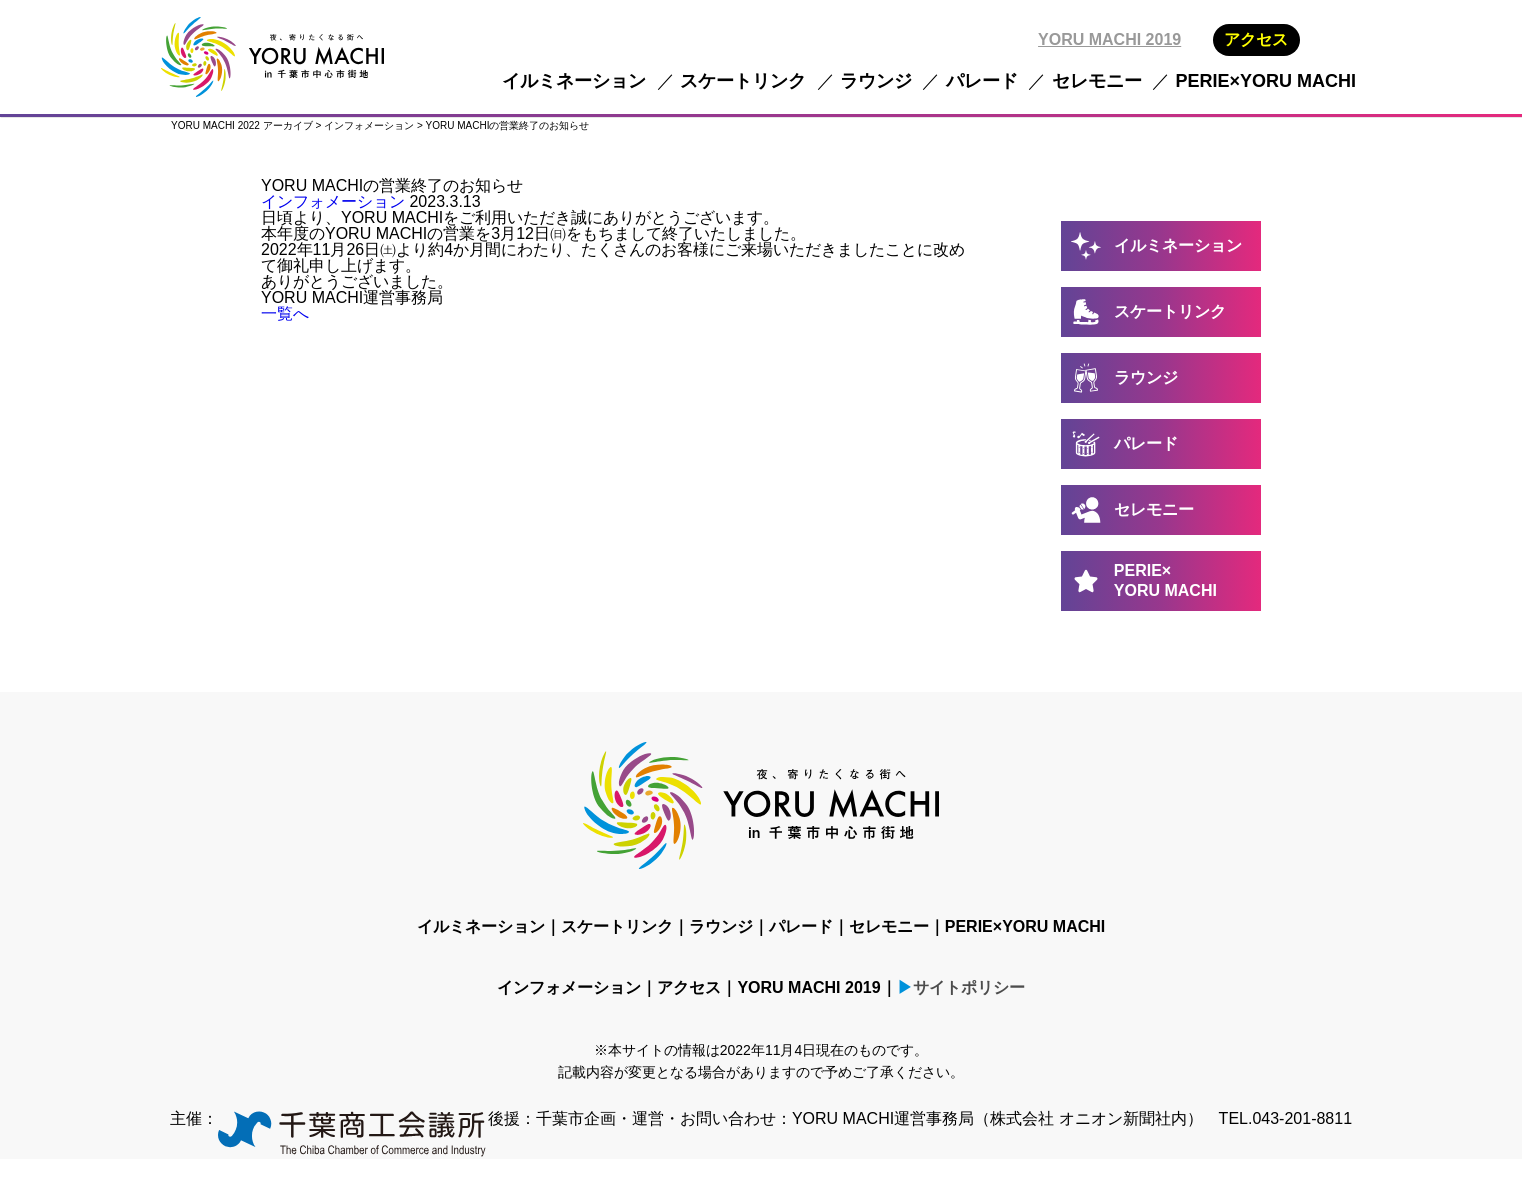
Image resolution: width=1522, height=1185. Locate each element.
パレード (982, 81)
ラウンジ (876, 81)
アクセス (1256, 39)
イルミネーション (574, 81)
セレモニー (1097, 81)
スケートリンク (743, 81)
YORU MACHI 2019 (1109, 39)
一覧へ (285, 313)
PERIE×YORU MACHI (1265, 81)
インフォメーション (333, 201)
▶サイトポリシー (961, 988)
